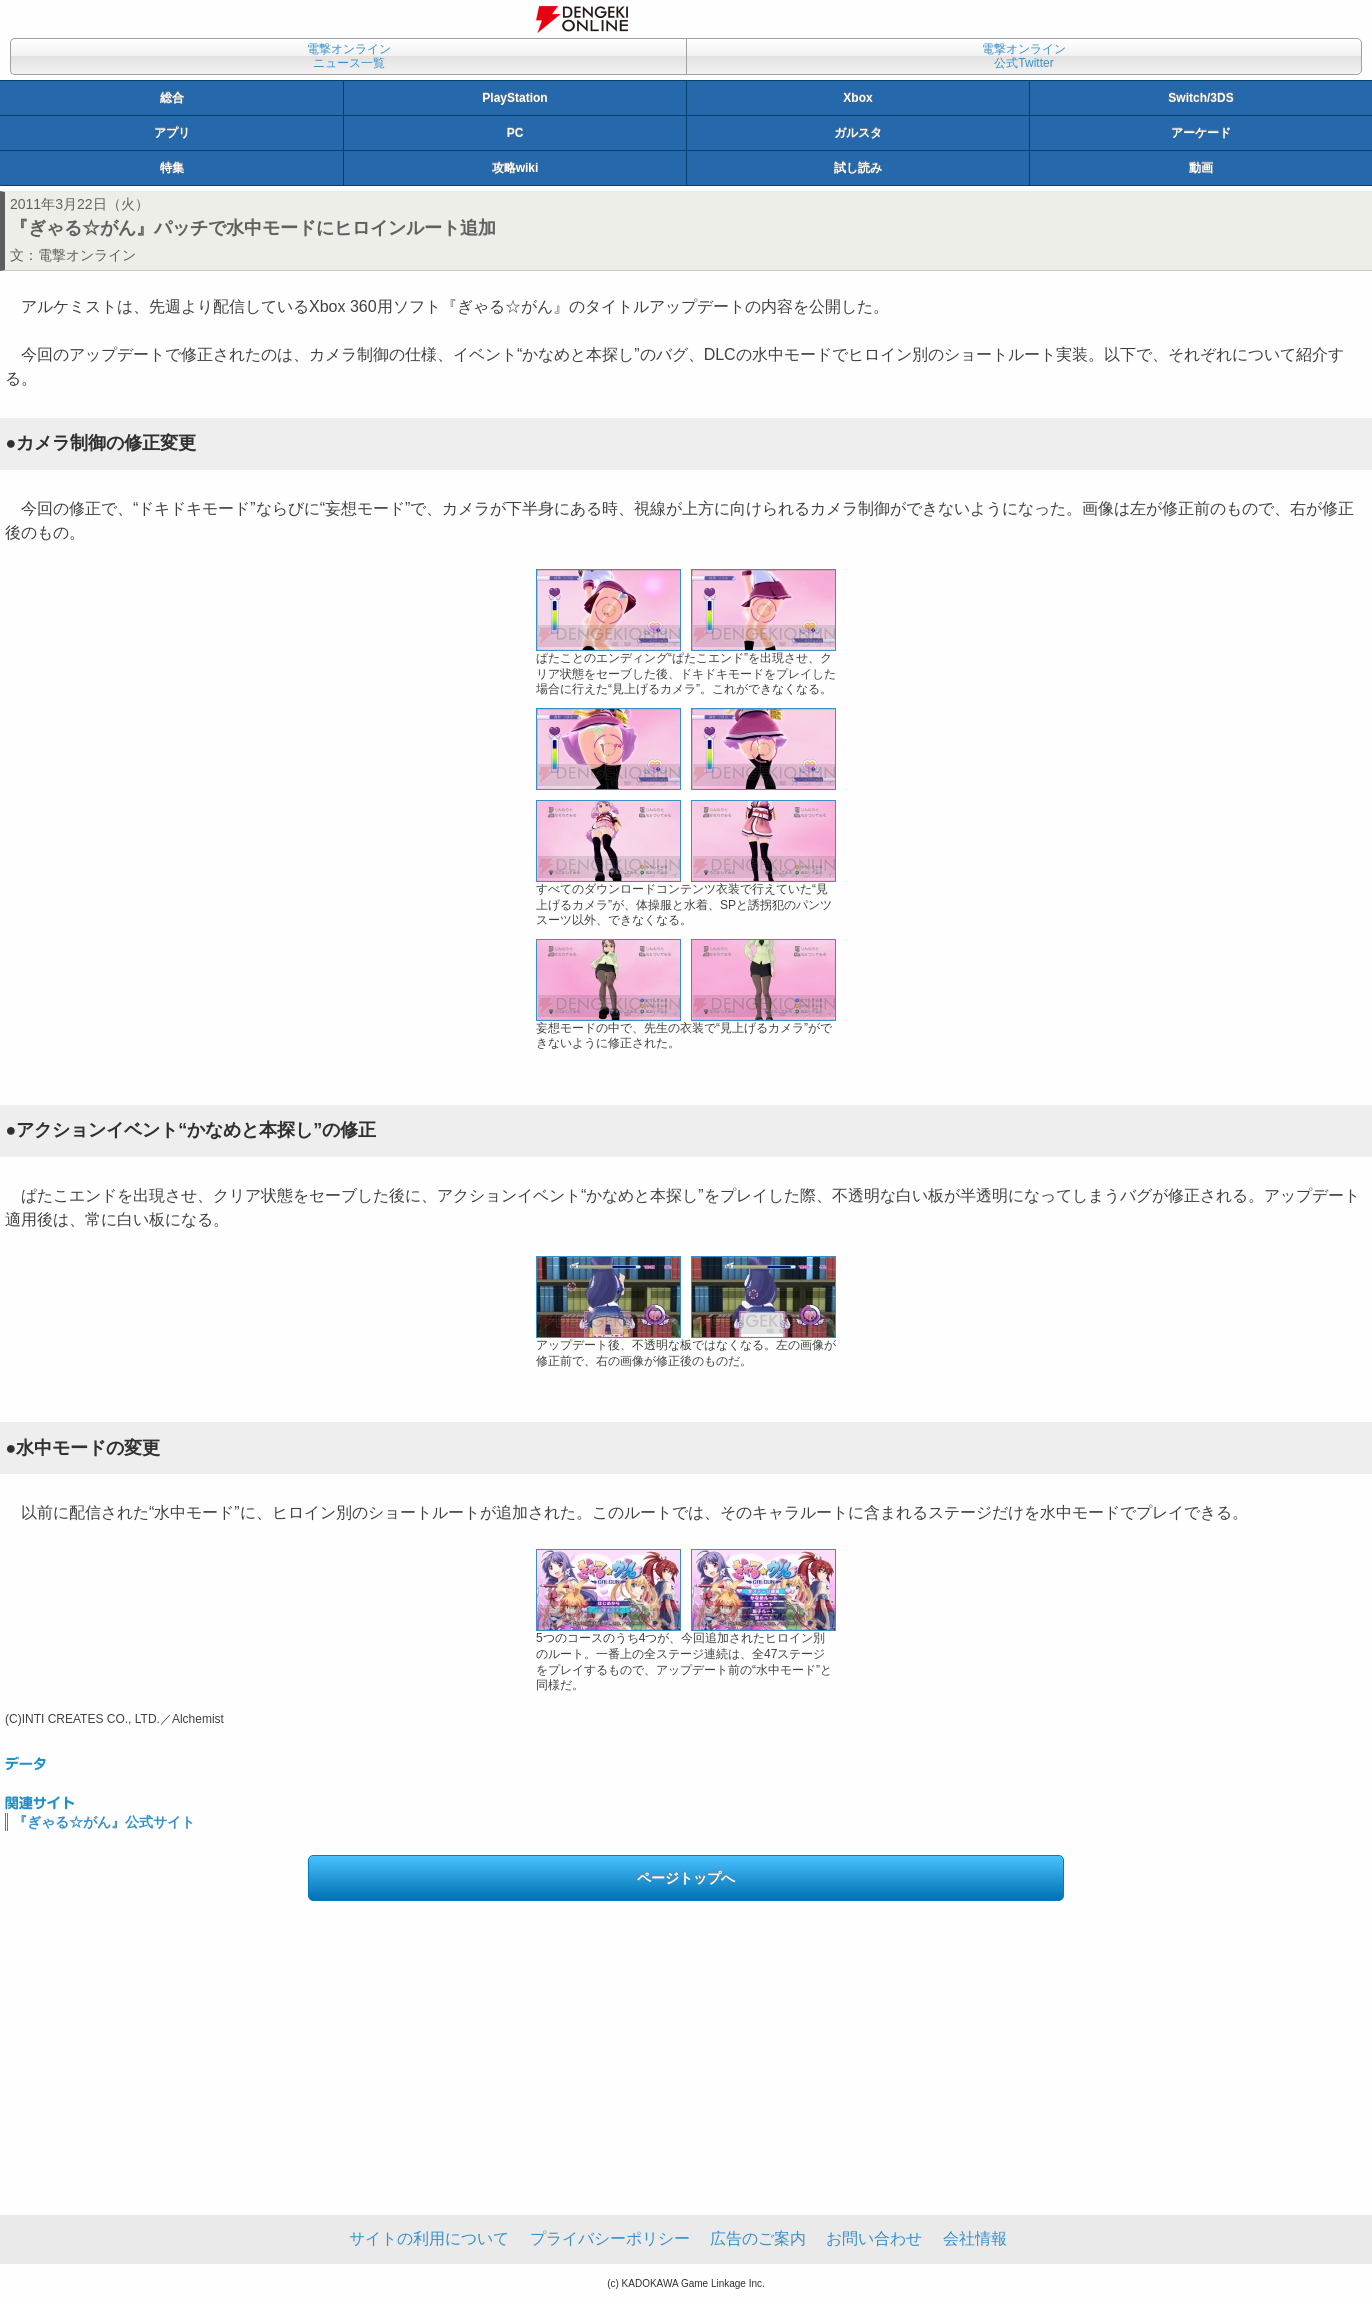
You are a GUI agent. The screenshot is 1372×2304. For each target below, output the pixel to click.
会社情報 (975, 2238)
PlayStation (514, 98)
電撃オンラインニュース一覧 (349, 56)
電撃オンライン (87, 255)
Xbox (857, 98)
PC (515, 133)
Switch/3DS (1200, 98)
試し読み (858, 168)
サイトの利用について (429, 2238)
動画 (1201, 168)
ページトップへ (686, 1878)
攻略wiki (515, 168)
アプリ (172, 133)
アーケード (1201, 133)
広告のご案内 (758, 2238)
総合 (172, 98)
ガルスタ (858, 133)
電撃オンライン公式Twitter (1024, 56)
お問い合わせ (874, 2238)
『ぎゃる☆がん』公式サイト (104, 1822)
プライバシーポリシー (610, 2238)
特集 (172, 168)
